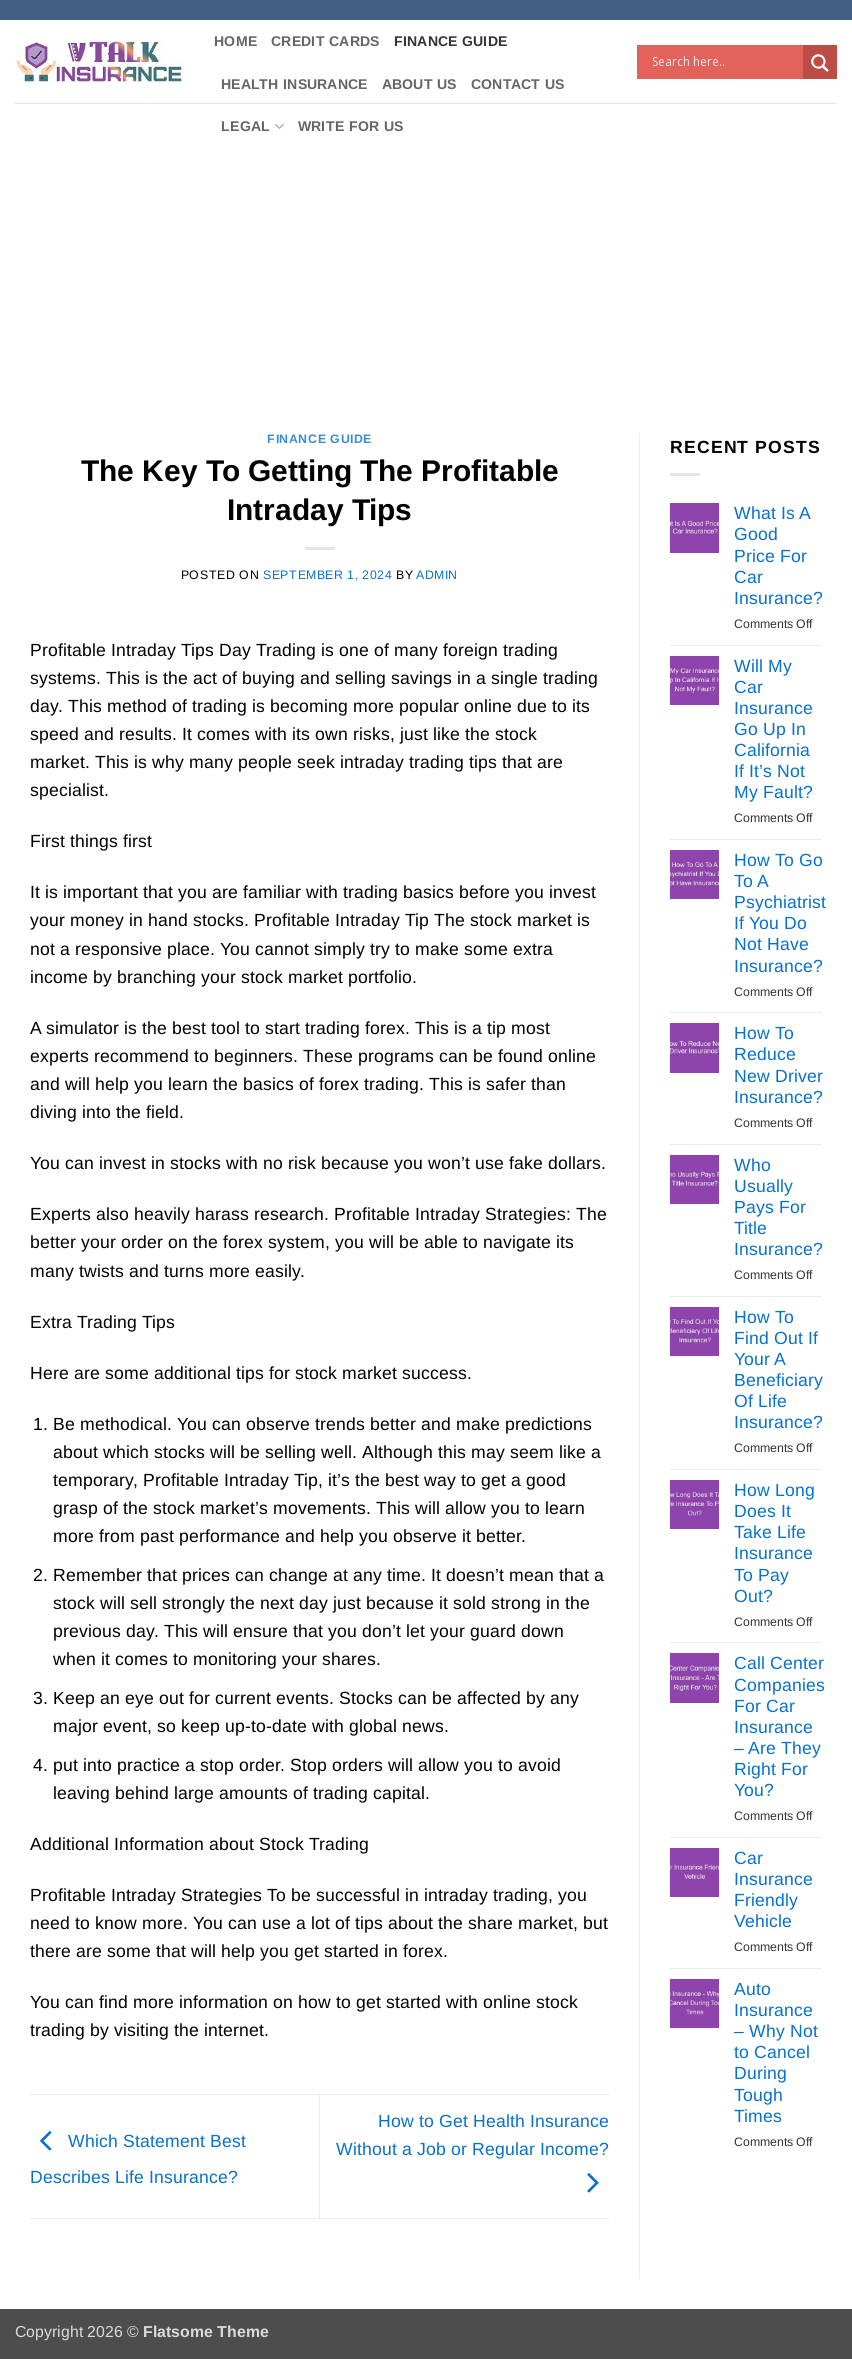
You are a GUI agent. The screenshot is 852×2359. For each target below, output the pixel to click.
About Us (419, 84)
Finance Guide (451, 41)
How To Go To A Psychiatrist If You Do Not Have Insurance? (780, 913)
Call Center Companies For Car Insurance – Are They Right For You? (779, 1726)
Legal (252, 126)
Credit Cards (325, 41)
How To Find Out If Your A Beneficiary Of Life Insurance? (778, 1370)
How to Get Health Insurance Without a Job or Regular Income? (472, 2152)
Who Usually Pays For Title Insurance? (778, 1207)
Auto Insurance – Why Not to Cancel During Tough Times (776, 2052)
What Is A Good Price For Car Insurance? (778, 555)
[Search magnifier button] (820, 63)
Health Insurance (294, 84)
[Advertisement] (426, 253)
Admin (437, 575)
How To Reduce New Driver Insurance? (778, 1064)
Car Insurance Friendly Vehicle (773, 1889)
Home (235, 41)
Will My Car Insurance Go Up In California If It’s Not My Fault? (773, 729)
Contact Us (518, 84)
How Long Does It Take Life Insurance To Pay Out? (774, 1543)
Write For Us (350, 126)
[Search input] (725, 62)
